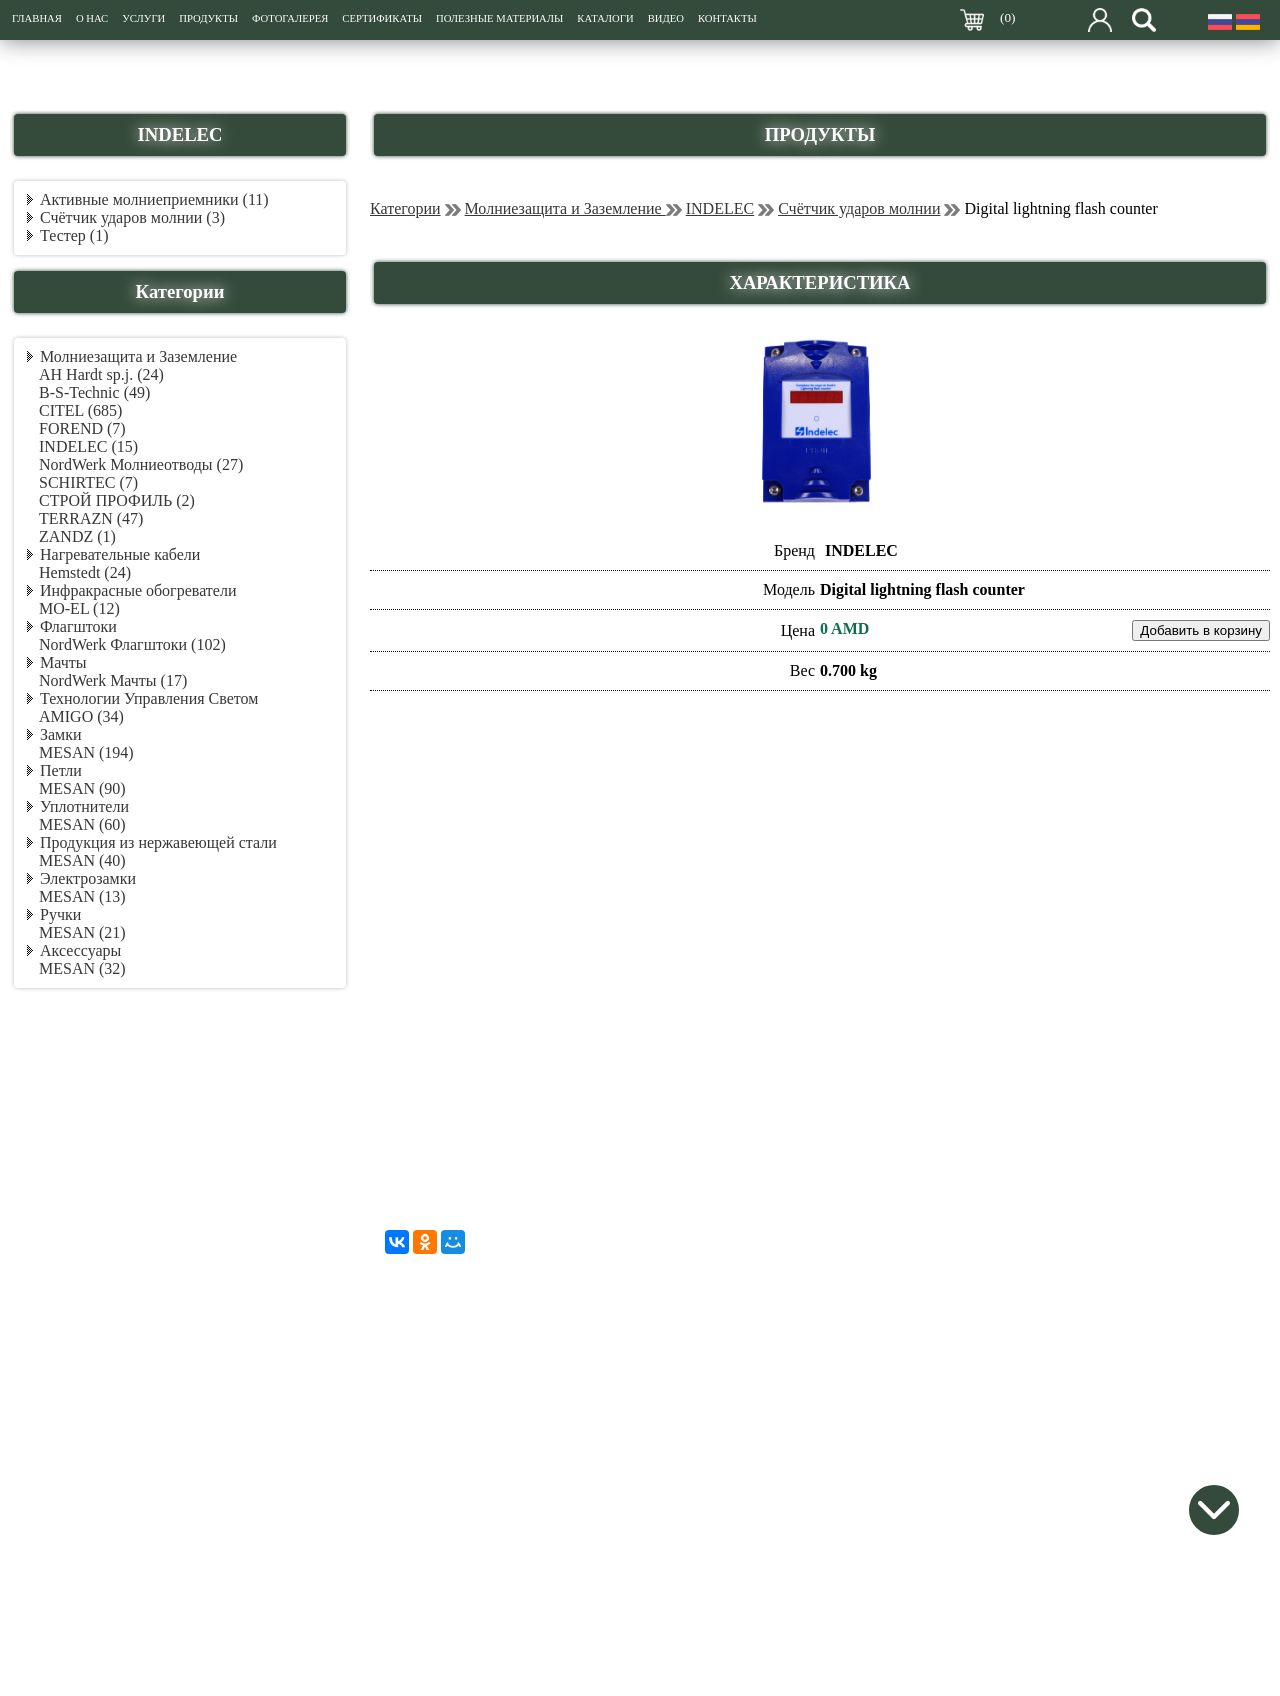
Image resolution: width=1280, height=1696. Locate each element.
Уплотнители (84, 806)
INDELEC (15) (88, 446)
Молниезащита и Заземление (138, 356)
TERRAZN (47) (91, 518)
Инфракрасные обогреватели (138, 590)
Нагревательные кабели (120, 554)
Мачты (63, 662)
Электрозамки (88, 878)
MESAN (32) (82, 968)
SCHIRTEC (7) (88, 482)
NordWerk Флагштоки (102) (132, 644)
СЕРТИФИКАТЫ (382, 18)
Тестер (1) (74, 235)
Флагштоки (78, 626)
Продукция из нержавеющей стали (158, 842)
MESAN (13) (82, 896)
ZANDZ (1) (77, 536)
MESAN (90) (82, 788)
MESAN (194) (86, 752)
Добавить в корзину (1201, 630)
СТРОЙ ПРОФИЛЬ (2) (117, 500)
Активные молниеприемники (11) (154, 199)
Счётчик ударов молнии (859, 208)
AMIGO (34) (81, 716)
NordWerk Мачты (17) (113, 680)
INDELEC (720, 208)
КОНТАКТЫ (727, 18)
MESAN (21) (82, 932)
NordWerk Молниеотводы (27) (141, 464)
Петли (61, 770)
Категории (405, 208)
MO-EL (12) (79, 608)
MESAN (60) (82, 824)
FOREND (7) (82, 428)
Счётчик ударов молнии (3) (132, 217)
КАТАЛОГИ (605, 18)
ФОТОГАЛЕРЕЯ (290, 18)
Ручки (60, 914)
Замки (61, 734)
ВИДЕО (666, 18)
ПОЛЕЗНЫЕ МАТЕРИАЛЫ (499, 18)
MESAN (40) (82, 860)
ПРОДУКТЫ (208, 18)
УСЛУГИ (143, 18)
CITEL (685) (80, 410)
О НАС (92, 18)
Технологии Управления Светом (149, 698)
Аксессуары (80, 950)
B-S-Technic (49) (94, 392)
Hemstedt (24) (85, 572)
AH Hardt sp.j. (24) (101, 374)
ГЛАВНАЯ (37, 18)
